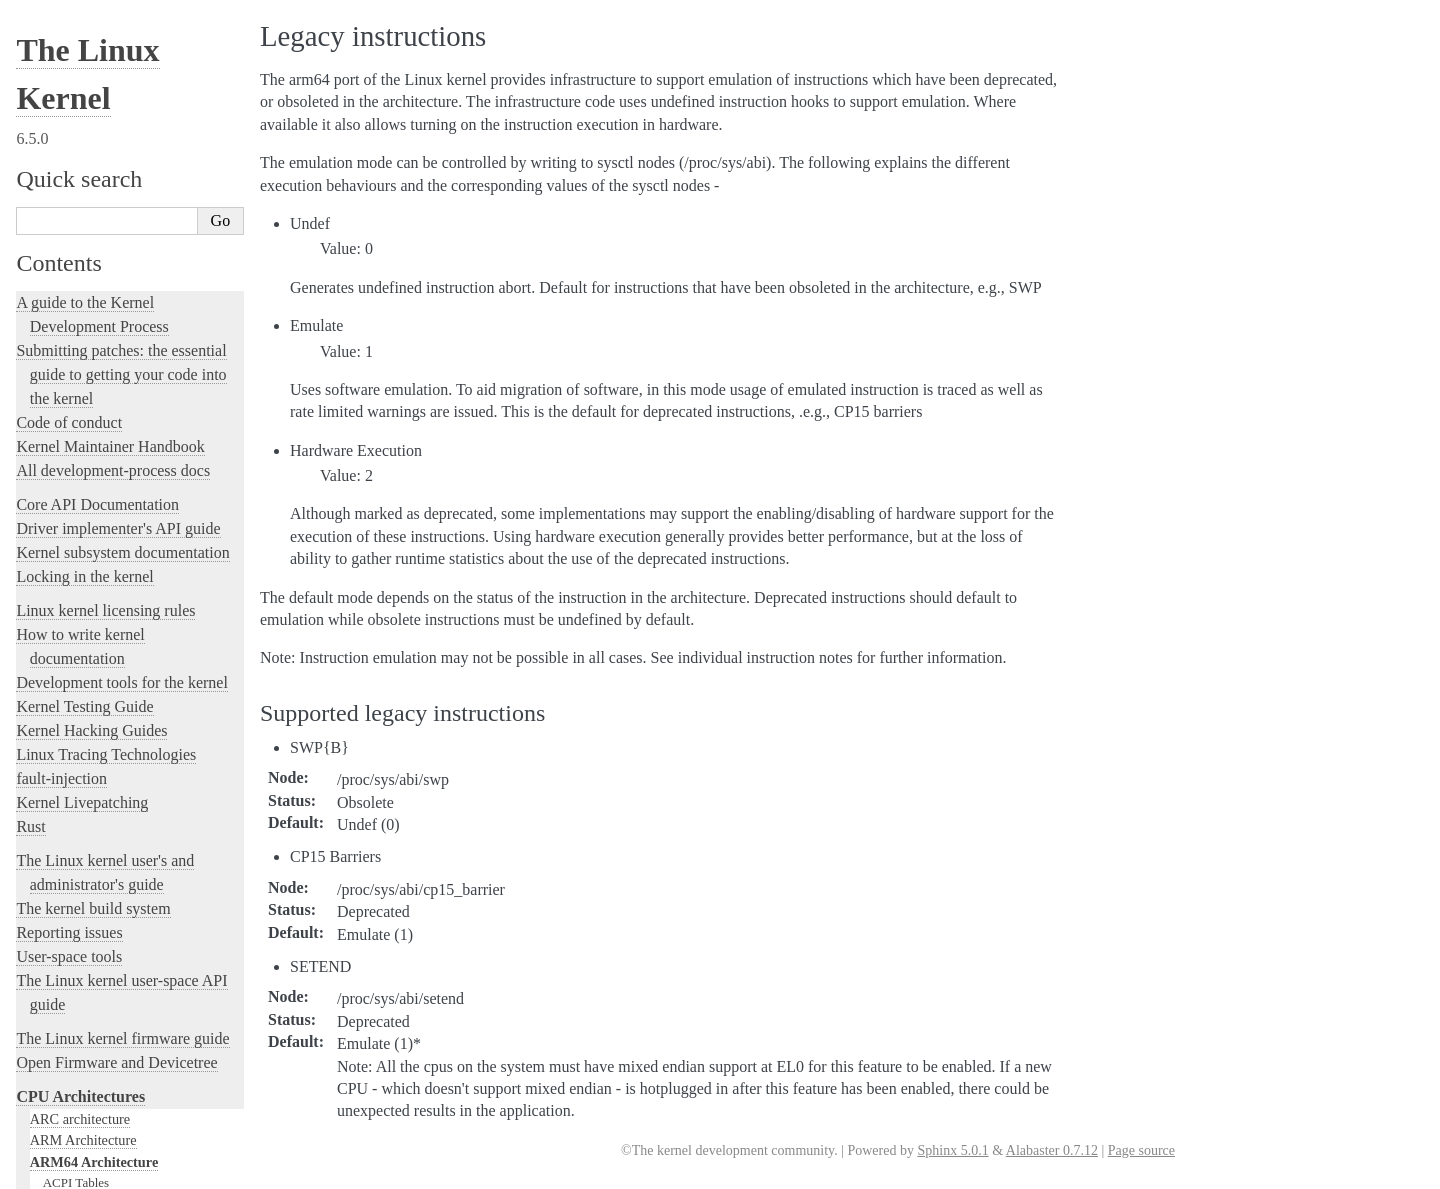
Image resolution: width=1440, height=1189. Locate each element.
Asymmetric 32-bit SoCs (107, 256)
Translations (55, 1090)
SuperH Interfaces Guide (101, 959)
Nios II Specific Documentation (121, 831)
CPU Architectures (80, 92)
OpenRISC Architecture (98, 852)
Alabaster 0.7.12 (1052, 1150)
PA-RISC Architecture (94, 873)
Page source (1141, 1150)
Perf (54, 471)
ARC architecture (80, 115)
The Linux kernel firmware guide (122, 34)
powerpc (54, 895)
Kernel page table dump (105, 529)
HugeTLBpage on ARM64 (112, 334)
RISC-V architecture (89, 916)
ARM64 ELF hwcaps (98, 315)
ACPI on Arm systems (101, 237)
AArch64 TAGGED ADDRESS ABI (138, 666)
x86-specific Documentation (111, 1002)
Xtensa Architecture (87, 1024)
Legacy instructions (97, 393)
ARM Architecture (83, 136)
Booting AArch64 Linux (106, 276)
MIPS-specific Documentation (117, 809)
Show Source (58, 1170)
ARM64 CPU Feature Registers (125, 295)
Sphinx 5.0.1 (952, 1150)
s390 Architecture (80, 938)
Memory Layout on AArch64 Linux (136, 412)
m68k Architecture (83, 788)
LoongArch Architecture (100, 766)
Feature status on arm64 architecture (137, 724)
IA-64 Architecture (84, 745)
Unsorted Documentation (96, 1056)
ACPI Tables (76, 178)
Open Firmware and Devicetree (116, 58)
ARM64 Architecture (94, 158)
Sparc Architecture (83, 981)
